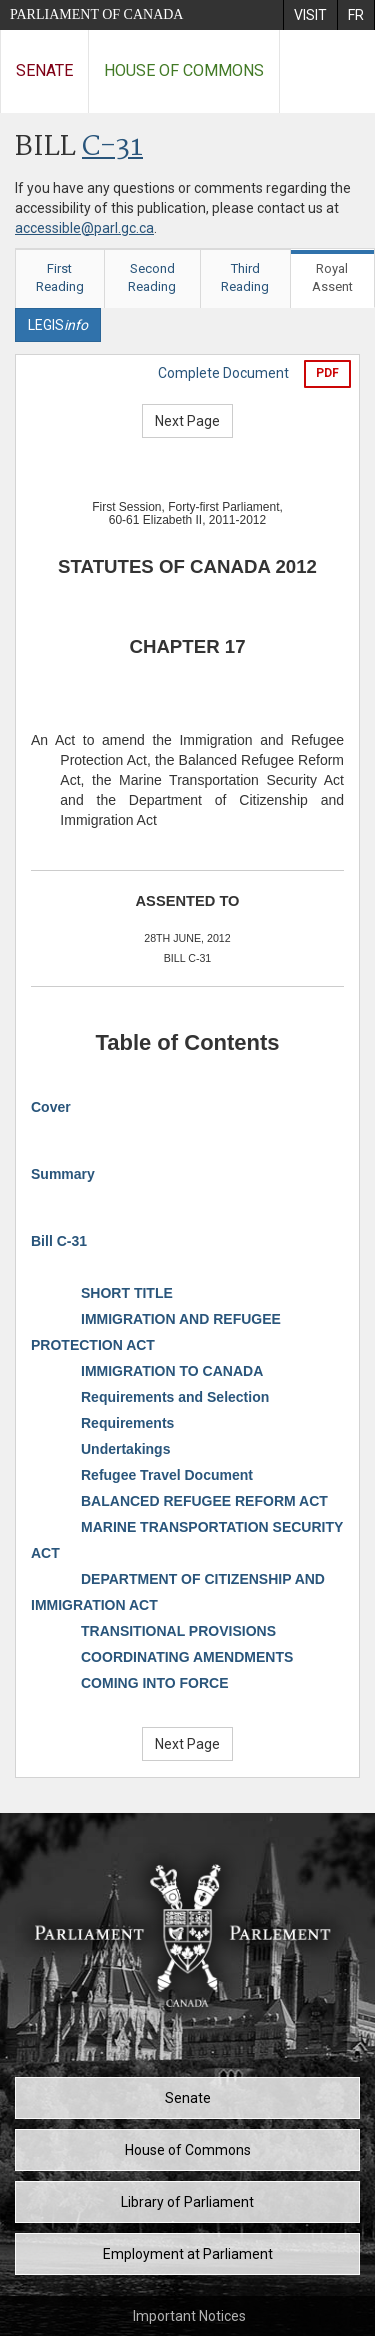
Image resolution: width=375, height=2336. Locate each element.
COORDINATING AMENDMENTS (187, 1657)
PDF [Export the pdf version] (327, 373)
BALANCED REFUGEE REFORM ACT (204, 1501)
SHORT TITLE (127, 1293)
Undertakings (125, 1449)
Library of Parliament (187, 2202)
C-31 (112, 147)
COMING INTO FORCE (155, 1683)
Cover (51, 1107)
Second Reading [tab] (152, 278)
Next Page (187, 421)
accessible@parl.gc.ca (84, 228)
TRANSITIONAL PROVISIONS (178, 1631)
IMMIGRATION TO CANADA (172, 1371)
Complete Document (223, 373)
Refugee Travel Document (167, 1475)
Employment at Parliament (188, 2254)
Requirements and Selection (175, 1397)
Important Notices (189, 2316)
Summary (63, 1174)
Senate (44, 70)
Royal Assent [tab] (332, 278)
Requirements (127, 1423)
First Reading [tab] (60, 278)
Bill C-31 (59, 1241)
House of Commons (184, 70)
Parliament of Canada (96, 14)
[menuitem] (310, 15)
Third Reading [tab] (245, 278)
